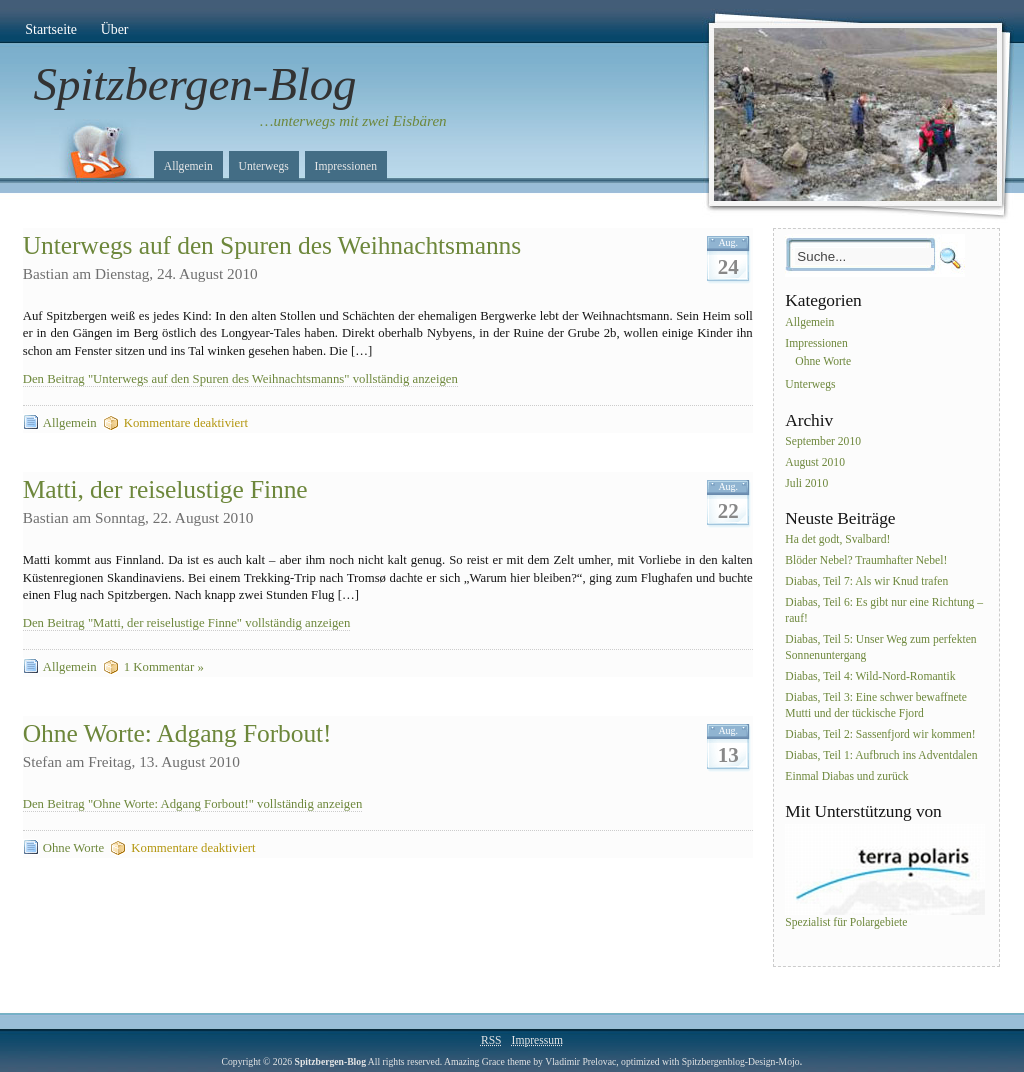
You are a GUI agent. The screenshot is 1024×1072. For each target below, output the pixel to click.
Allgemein (188, 166)
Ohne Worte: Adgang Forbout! (177, 733)
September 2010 (823, 441)
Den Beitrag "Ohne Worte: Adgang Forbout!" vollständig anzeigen (193, 804)
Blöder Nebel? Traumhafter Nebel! (866, 561)
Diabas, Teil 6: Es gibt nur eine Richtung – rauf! (884, 610)
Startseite (51, 29)
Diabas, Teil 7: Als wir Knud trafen (866, 581)
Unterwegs (264, 166)
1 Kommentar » (164, 667)
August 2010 (815, 462)
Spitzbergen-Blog (195, 84)
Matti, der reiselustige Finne (165, 489)
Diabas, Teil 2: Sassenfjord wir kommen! (880, 734)
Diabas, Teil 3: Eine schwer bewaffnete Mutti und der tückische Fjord (876, 705)
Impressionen (346, 166)
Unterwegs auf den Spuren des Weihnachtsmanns (272, 245)
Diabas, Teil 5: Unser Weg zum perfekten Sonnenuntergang (880, 647)
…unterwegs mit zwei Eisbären (353, 121)
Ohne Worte (73, 848)
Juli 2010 (806, 483)
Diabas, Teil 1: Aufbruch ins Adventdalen (881, 755)
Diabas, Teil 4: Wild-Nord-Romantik (870, 676)
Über (115, 29)
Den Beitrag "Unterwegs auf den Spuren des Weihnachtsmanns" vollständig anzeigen (240, 379)
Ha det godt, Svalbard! (837, 540)
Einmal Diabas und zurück (846, 776)
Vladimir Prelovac (580, 1061)
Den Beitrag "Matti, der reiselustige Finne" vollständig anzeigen (187, 623)
